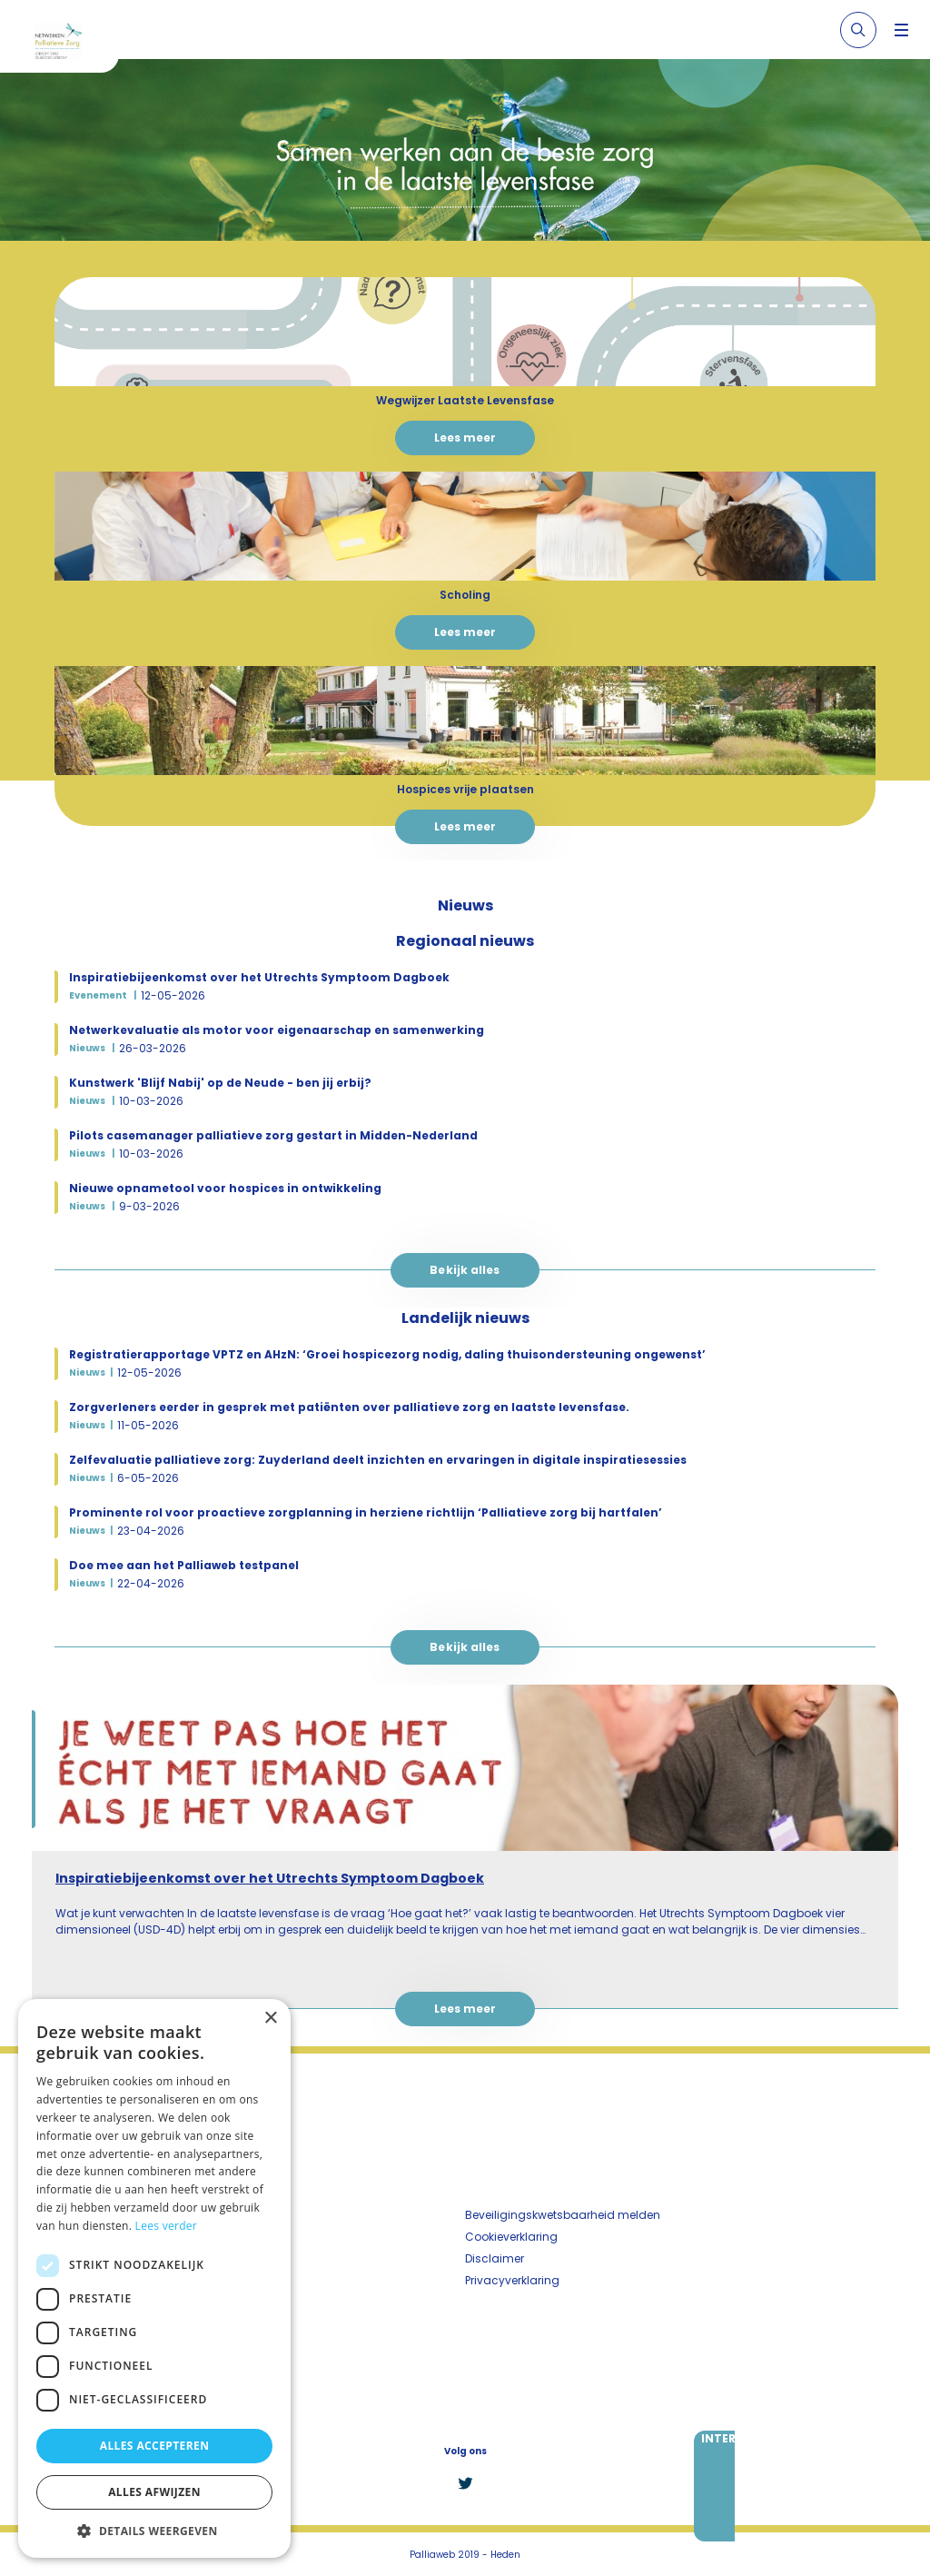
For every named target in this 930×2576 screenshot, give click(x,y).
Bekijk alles (465, 1270)
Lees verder (166, 2225)
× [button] (270, 2018)
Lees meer (465, 437)
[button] (154, 2530)
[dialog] (154, 2278)
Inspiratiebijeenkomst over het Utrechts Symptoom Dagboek (269, 1878)
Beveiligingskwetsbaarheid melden (562, 2215)
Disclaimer (494, 2258)
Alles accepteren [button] (155, 2445)
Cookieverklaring (511, 2236)
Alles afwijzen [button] (154, 2492)
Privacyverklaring (512, 2280)
